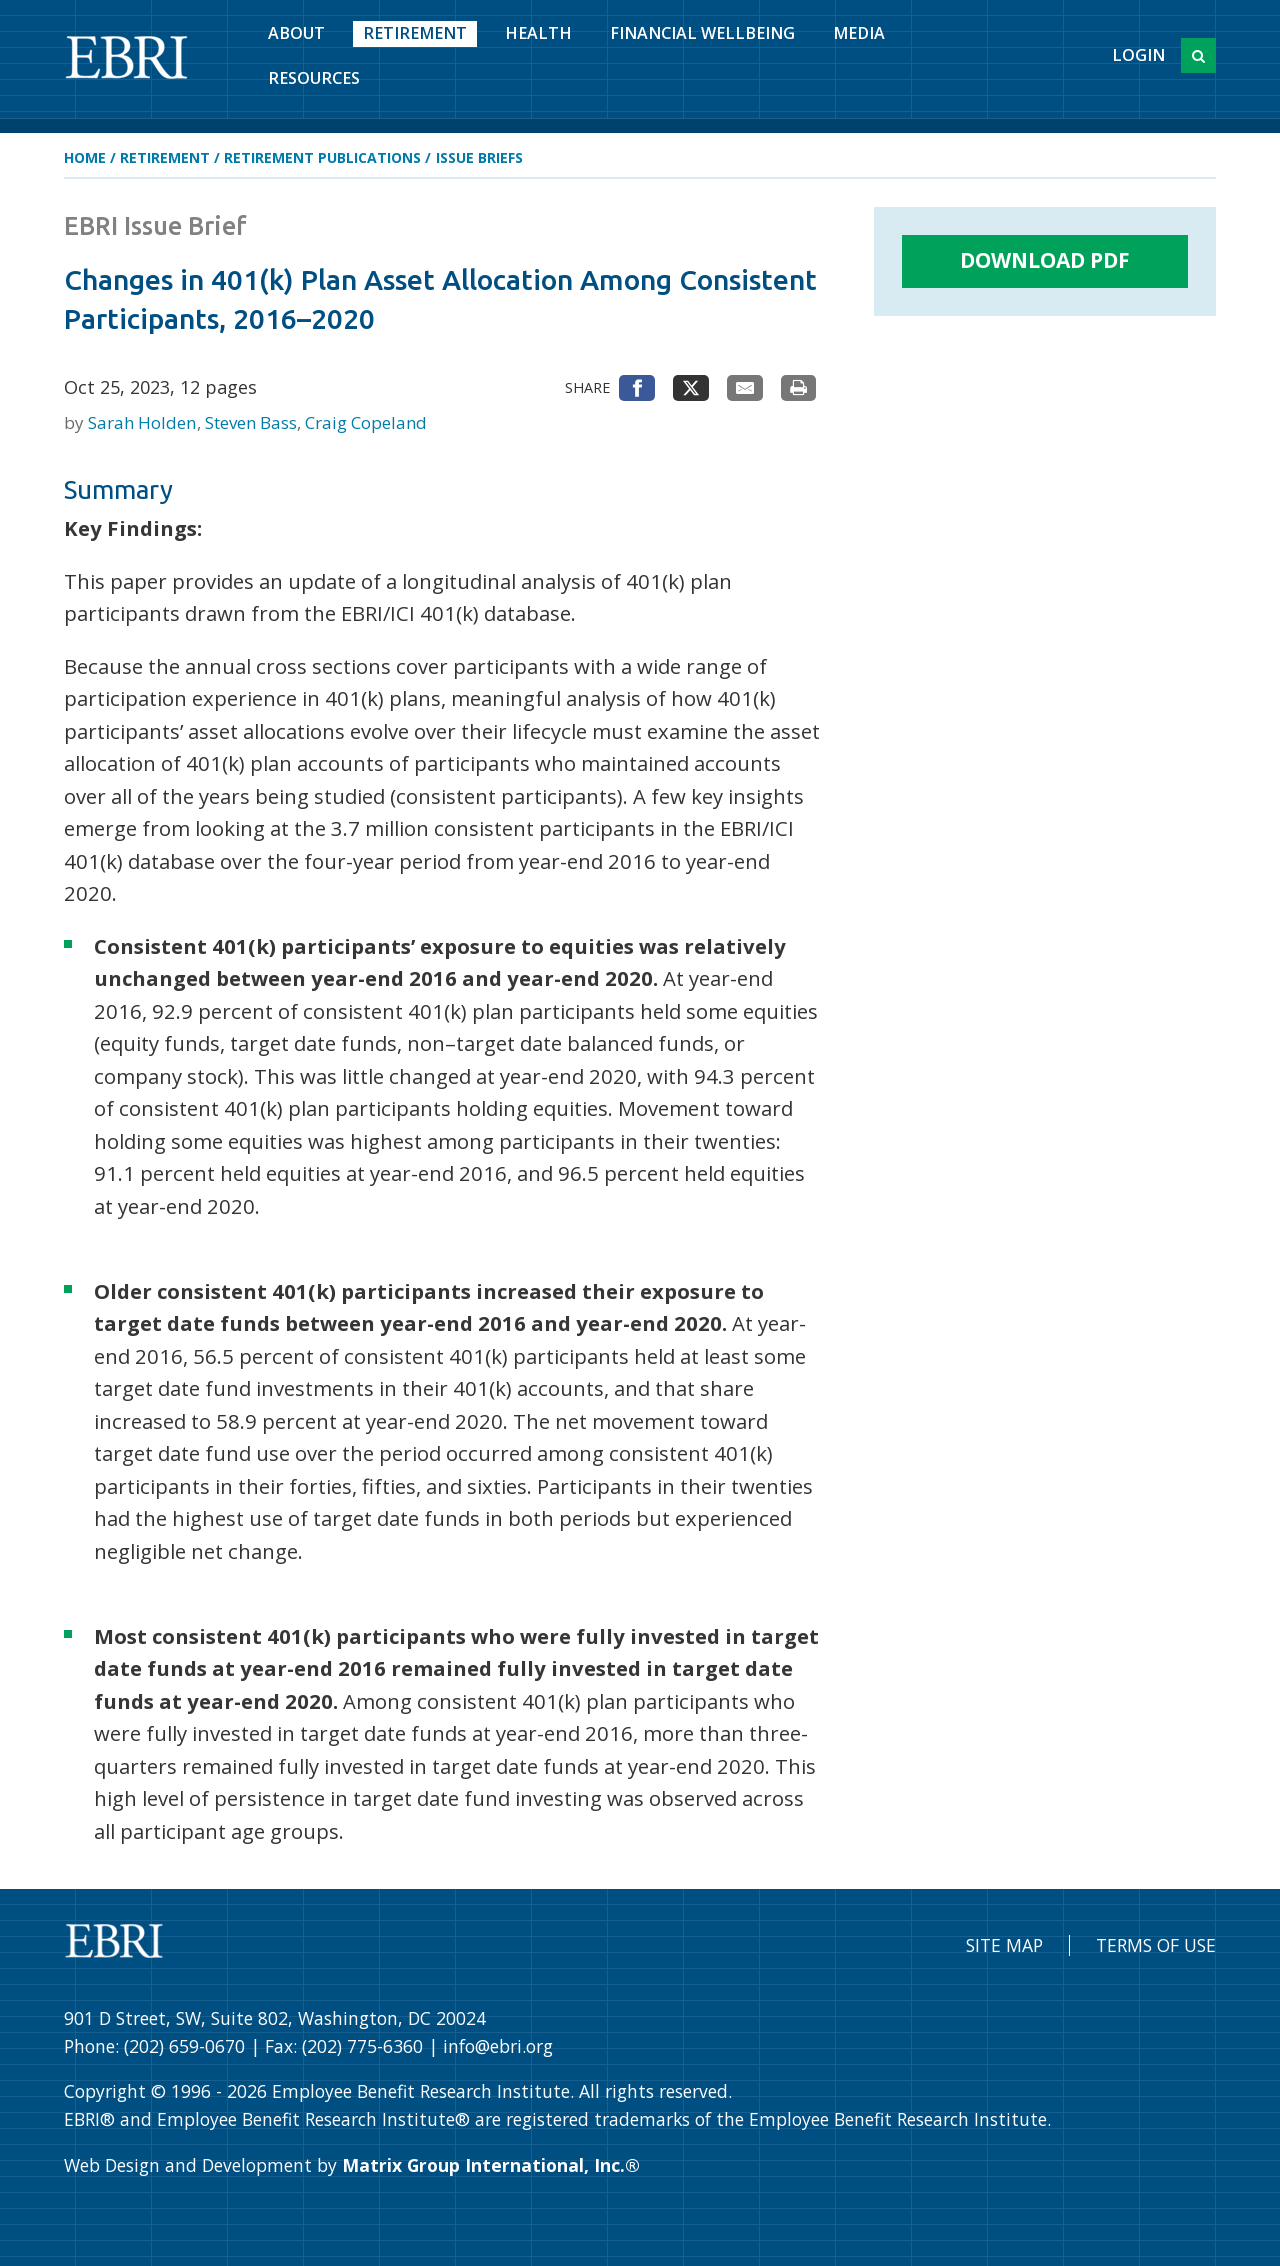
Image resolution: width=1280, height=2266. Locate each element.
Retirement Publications (322, 157)
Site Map (1004, 1945)
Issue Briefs (479, 157)
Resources (314, 78)
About (296, 33)
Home (85, 157)
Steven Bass (253, 422)
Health (538, 33)
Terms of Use (1156, 1945)
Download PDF (1045, 260)
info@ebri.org (498, 2046)
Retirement (415, 33)
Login (1138, 55)
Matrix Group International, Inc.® (491, 2165)
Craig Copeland (366, 422)
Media (859, 33)
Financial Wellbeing (702, 33)
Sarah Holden (144, 422)
